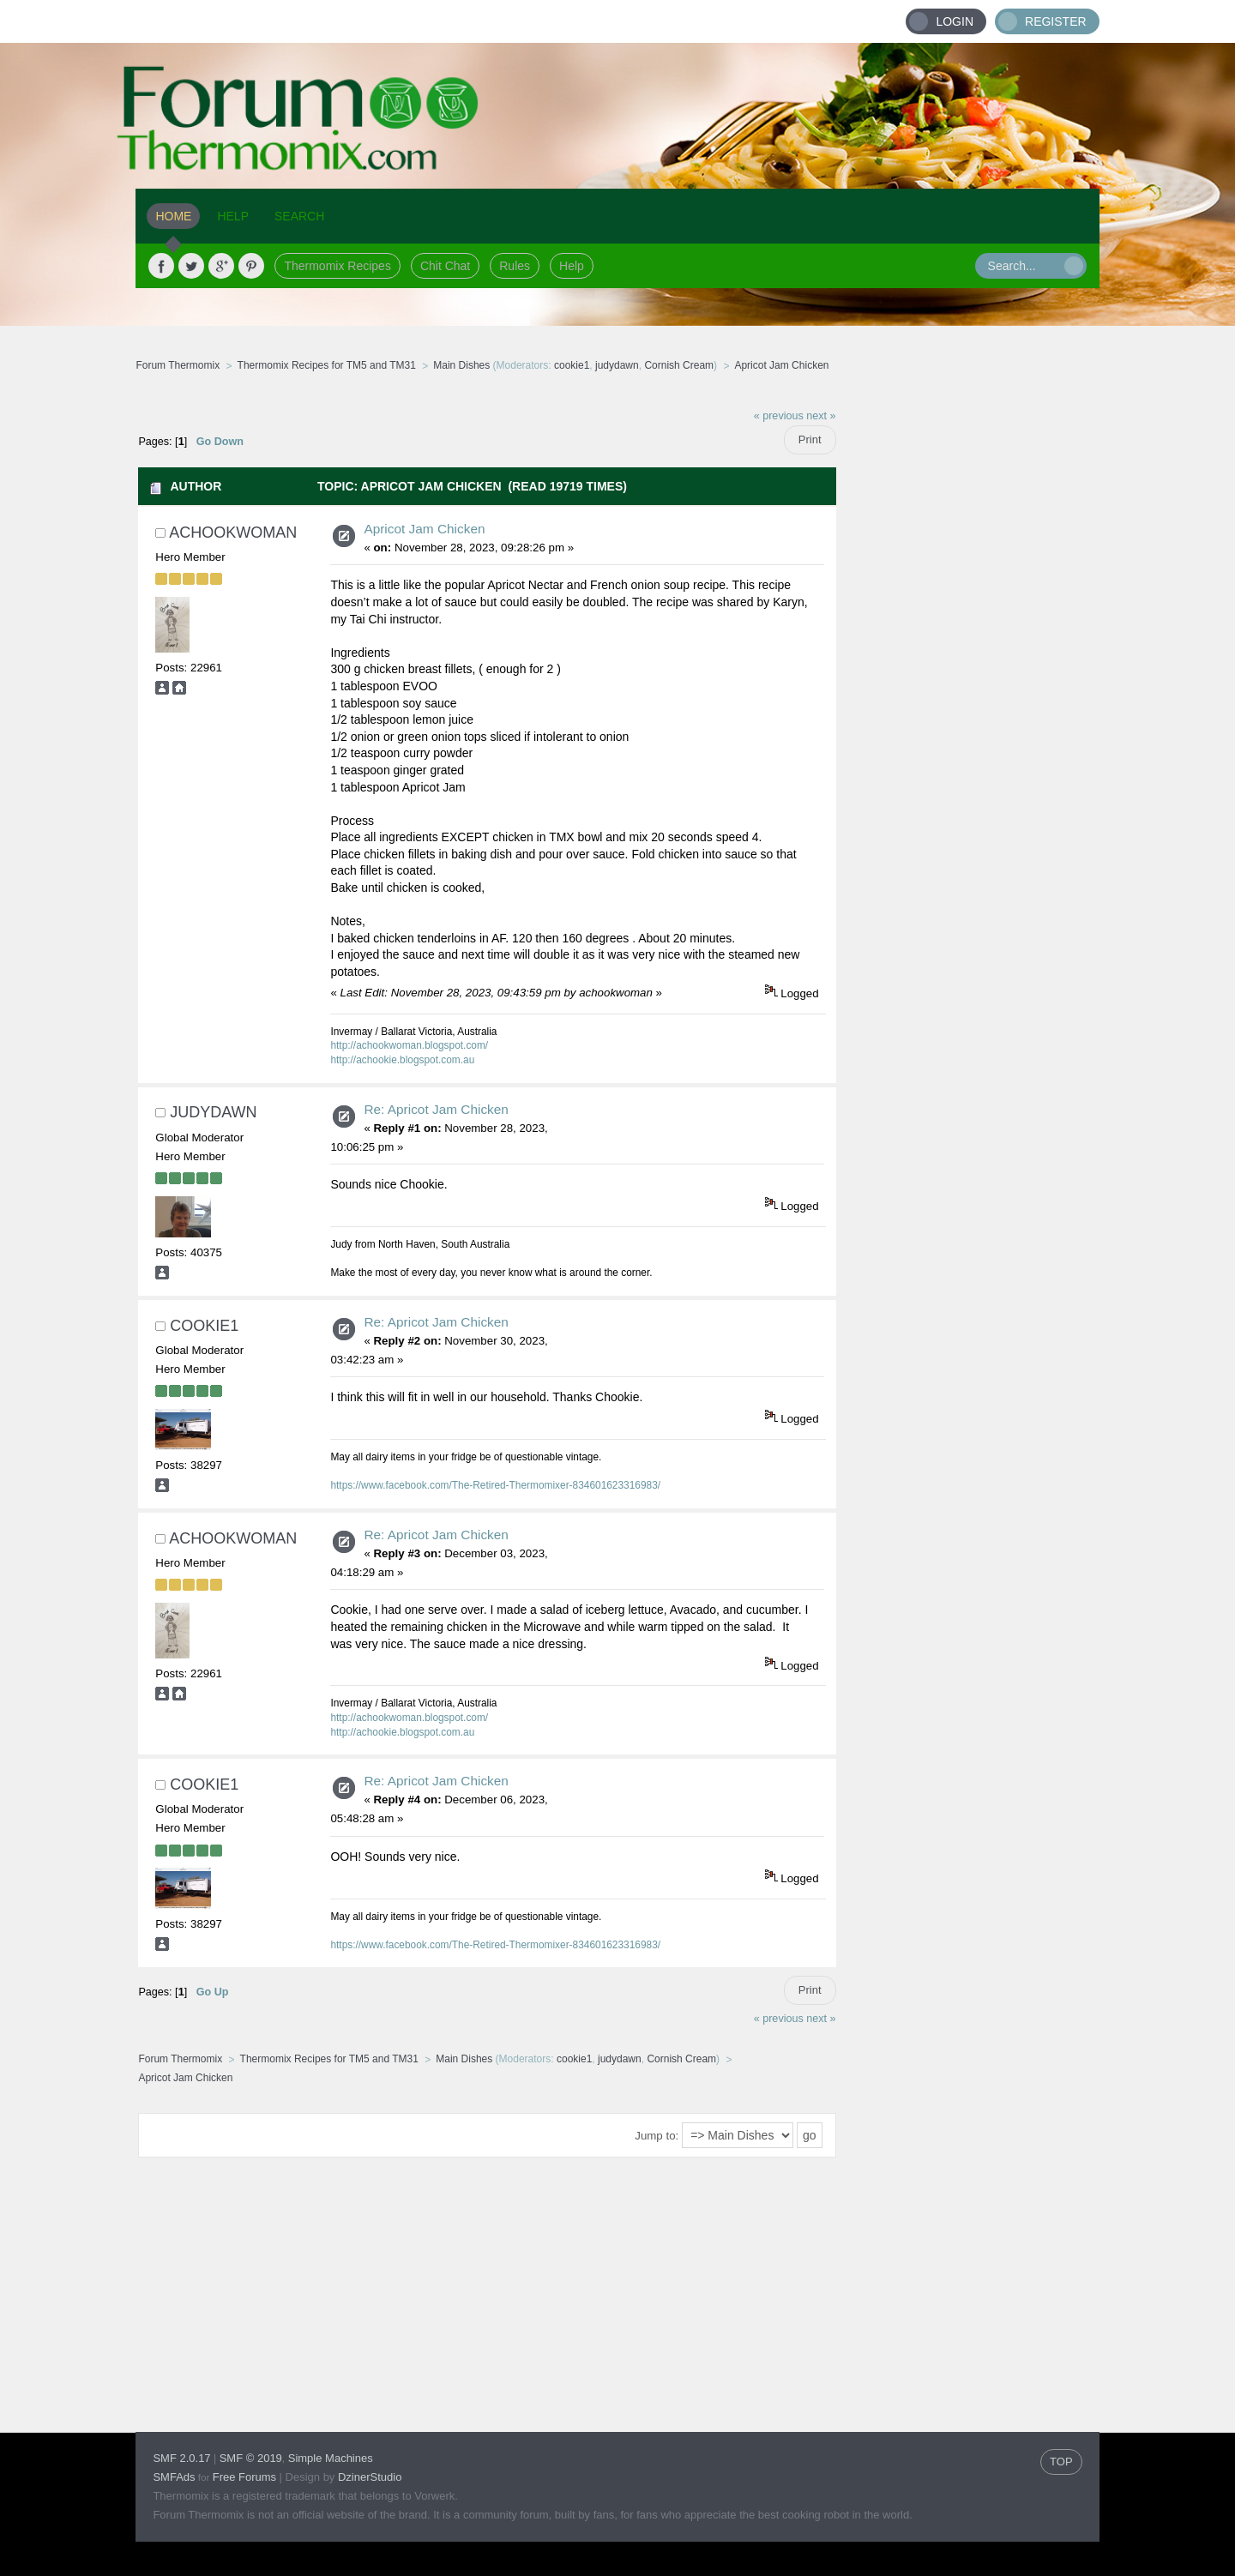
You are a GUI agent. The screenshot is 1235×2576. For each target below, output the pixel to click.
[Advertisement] (968, 656)
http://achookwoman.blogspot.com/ (409, 1045)
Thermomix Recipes (337, 266)
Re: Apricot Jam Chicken (436, 1109)
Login (954, 21)
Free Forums (244, 2477)
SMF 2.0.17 (181, 2458)
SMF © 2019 (251, 2458)
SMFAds (174, 2477)
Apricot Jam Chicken (424, 528)
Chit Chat (445, 266)
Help (571, 266)
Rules (514, 266)
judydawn (617, 365)
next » (820, 416)
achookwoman (233, 532)
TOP (1061, 2461)
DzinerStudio (369, 2477)
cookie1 (571, 365)
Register (1056, 21)
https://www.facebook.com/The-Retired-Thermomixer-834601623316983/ (495, 1485)
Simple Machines (330, 2458)
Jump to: (656, 2135)
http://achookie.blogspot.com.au (402, 1060)
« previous (779, 416)
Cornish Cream (679, 365)
